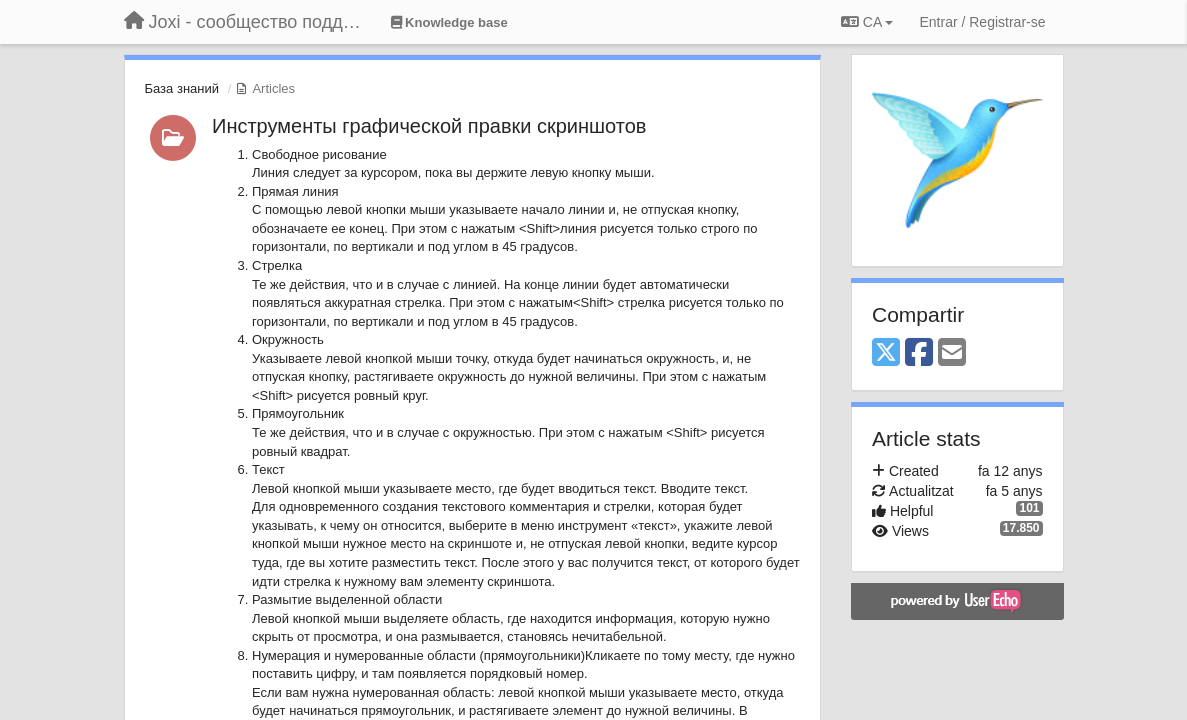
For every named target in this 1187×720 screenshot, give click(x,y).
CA (867, 22)
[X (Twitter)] (886, 353)
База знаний (182, 88)
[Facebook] (919, 353)
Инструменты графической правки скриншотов (429, 126)
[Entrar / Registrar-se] (982, 22)
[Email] (952, 353)
